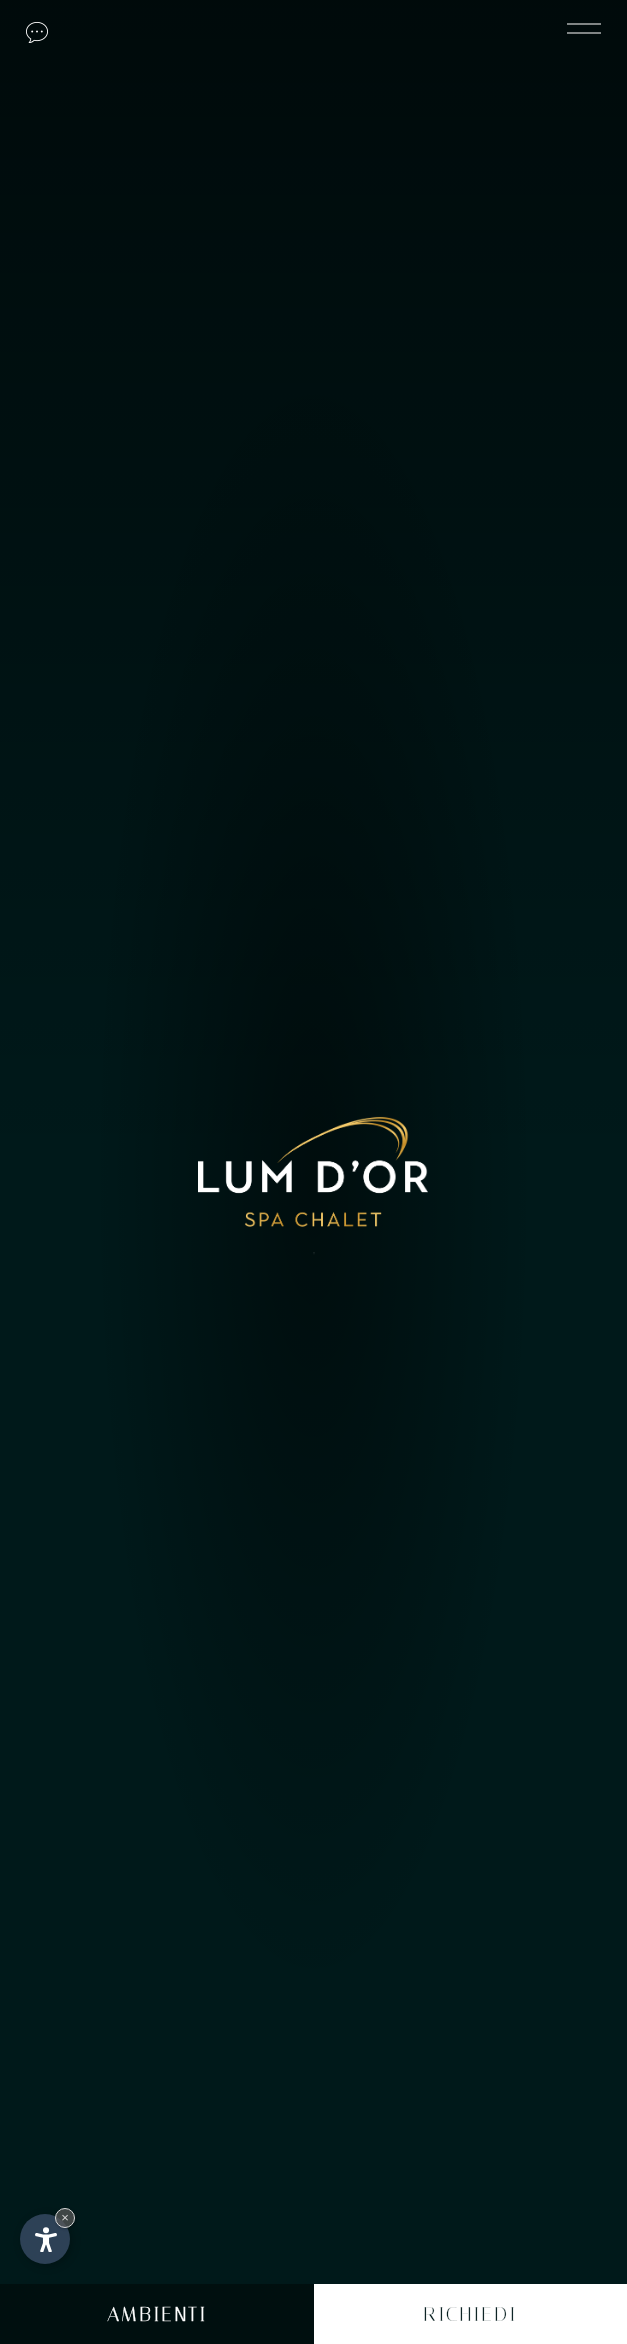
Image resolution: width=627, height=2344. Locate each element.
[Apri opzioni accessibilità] (45, 2239)
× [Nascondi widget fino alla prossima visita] (65, 2217)
